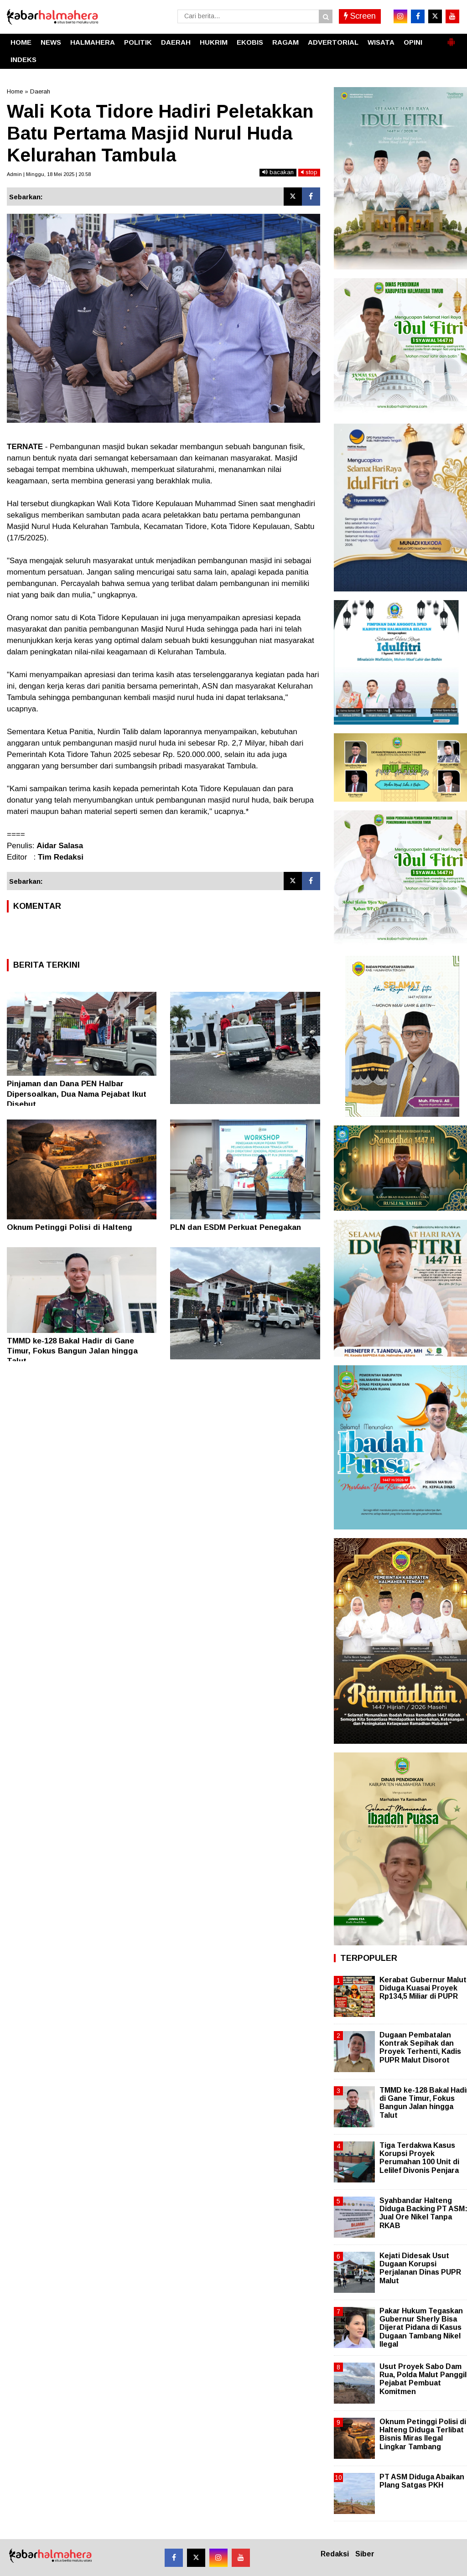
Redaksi (335, 2554)
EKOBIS (250, 42)
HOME (20, 42)
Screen (360, 16)
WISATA (381, 42)
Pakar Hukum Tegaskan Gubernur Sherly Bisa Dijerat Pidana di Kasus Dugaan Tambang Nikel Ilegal (421, 2327)
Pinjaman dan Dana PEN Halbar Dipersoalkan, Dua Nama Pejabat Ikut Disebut (76, 1093)
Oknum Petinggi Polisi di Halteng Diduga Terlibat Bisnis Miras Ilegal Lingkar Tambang (422, 2434)
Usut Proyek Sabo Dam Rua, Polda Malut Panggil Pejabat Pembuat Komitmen (423, 2379)
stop (309, 172)
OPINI (413, 42)
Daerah (40, 91)
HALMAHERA (92, 42)
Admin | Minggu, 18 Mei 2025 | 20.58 (49, 174)
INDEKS (23, 59)
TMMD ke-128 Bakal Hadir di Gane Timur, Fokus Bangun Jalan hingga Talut (72, 1351)
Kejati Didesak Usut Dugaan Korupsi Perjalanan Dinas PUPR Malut (420, 2268)
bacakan (278, 172)
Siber (364, 2554)
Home (15, 91)
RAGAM (285, 42)
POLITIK (138, 42)
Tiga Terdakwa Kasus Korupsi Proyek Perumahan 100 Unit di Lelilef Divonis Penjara (419, 2157)
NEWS (51, 42)
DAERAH (176, 42)
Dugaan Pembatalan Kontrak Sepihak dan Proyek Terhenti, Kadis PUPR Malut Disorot (420, 2047)
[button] (451, 38)
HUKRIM (214, 42)
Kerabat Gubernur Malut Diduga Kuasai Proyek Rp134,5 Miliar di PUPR (423, 1988)
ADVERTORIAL (333, 42)
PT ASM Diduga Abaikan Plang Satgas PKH (421, 2481)
